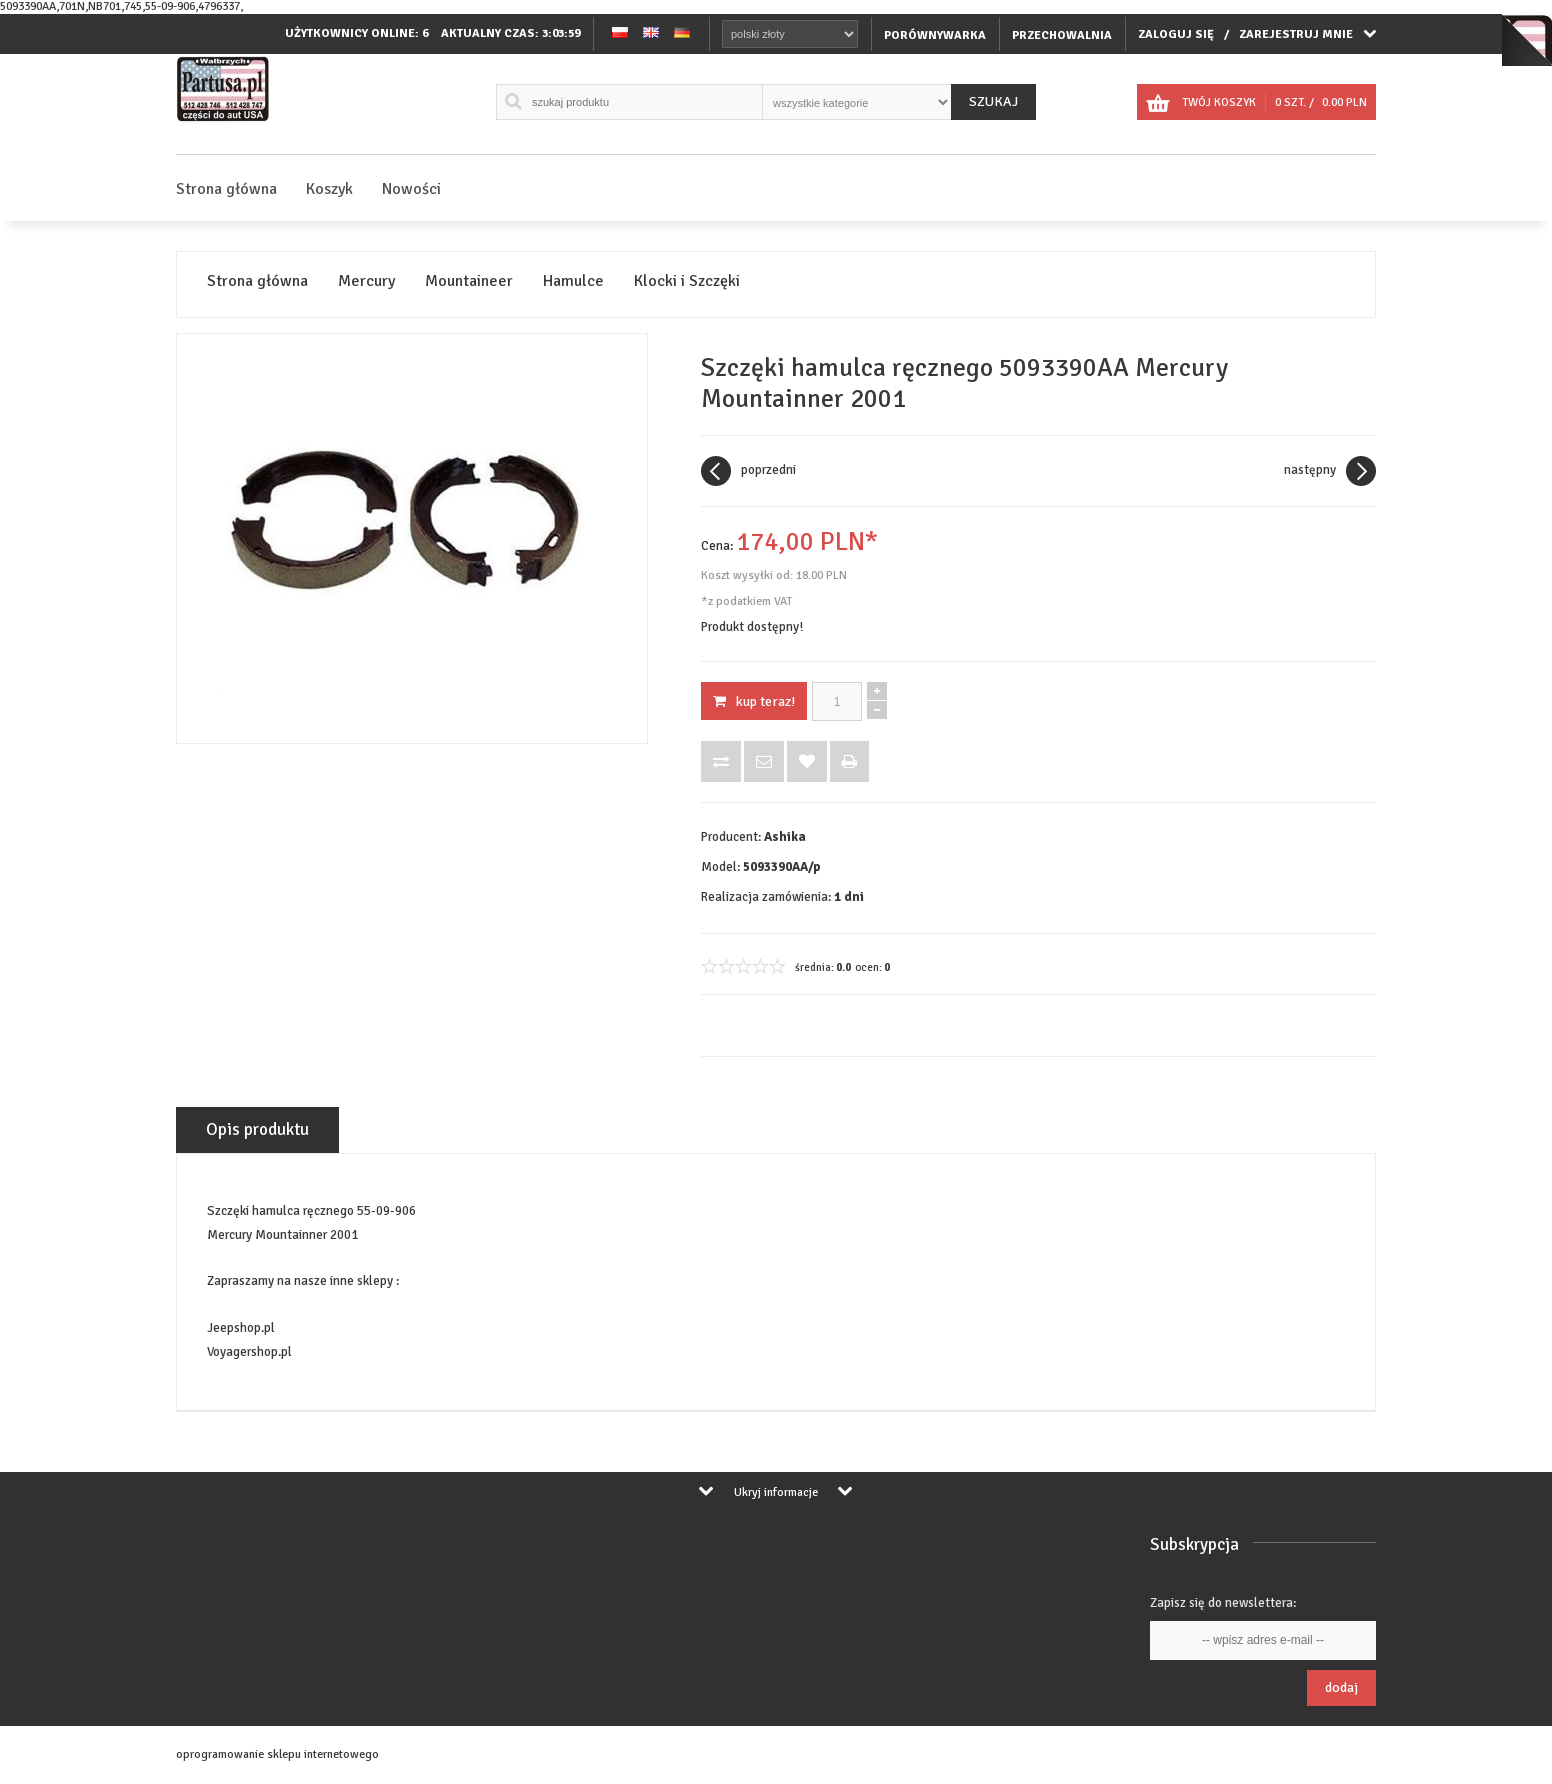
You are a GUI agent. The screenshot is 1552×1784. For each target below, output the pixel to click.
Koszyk (329, 189)
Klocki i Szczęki (687, 281)
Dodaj (1341, 1687)
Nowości (411, 189)
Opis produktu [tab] (257, 1129)
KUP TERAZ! (754, 701)
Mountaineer (469, 281)
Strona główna (226, 189)
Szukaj (993, 101)
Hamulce (573, 281)
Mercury (366, 281)
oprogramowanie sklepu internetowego (277, 1754)
